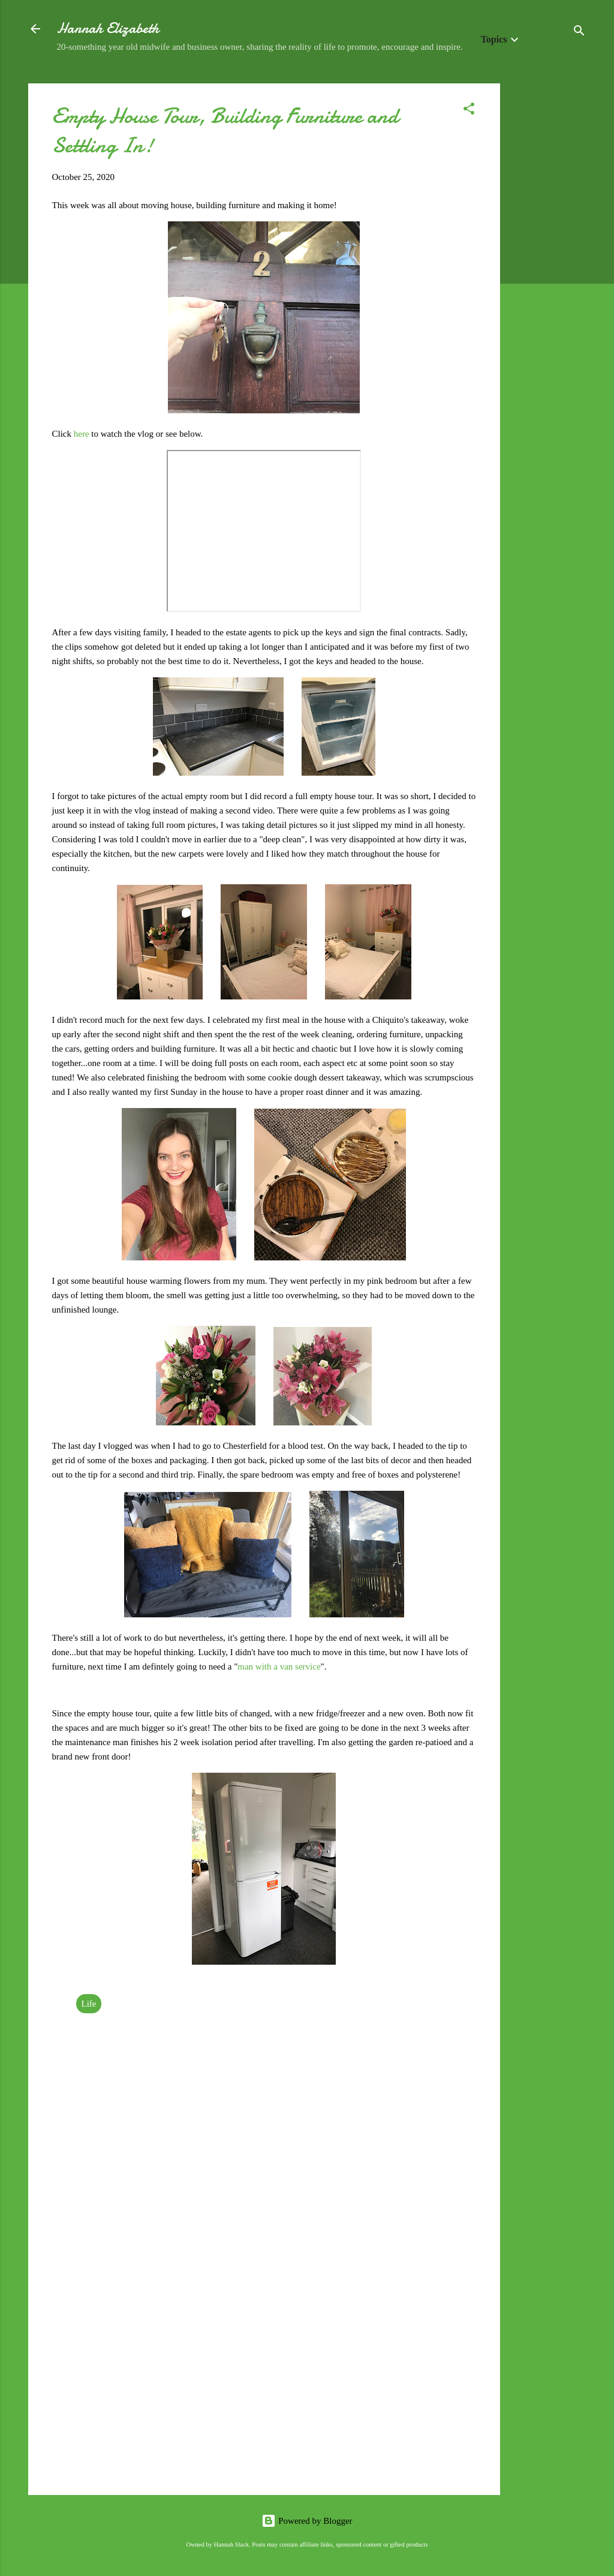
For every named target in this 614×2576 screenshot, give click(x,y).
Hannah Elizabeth (108, 28)
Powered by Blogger (306, 2521)
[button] (469, 110)
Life (89, 2003)
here (83, 434)
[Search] (579, 32)
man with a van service (278, 1666)
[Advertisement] (548, 263)
